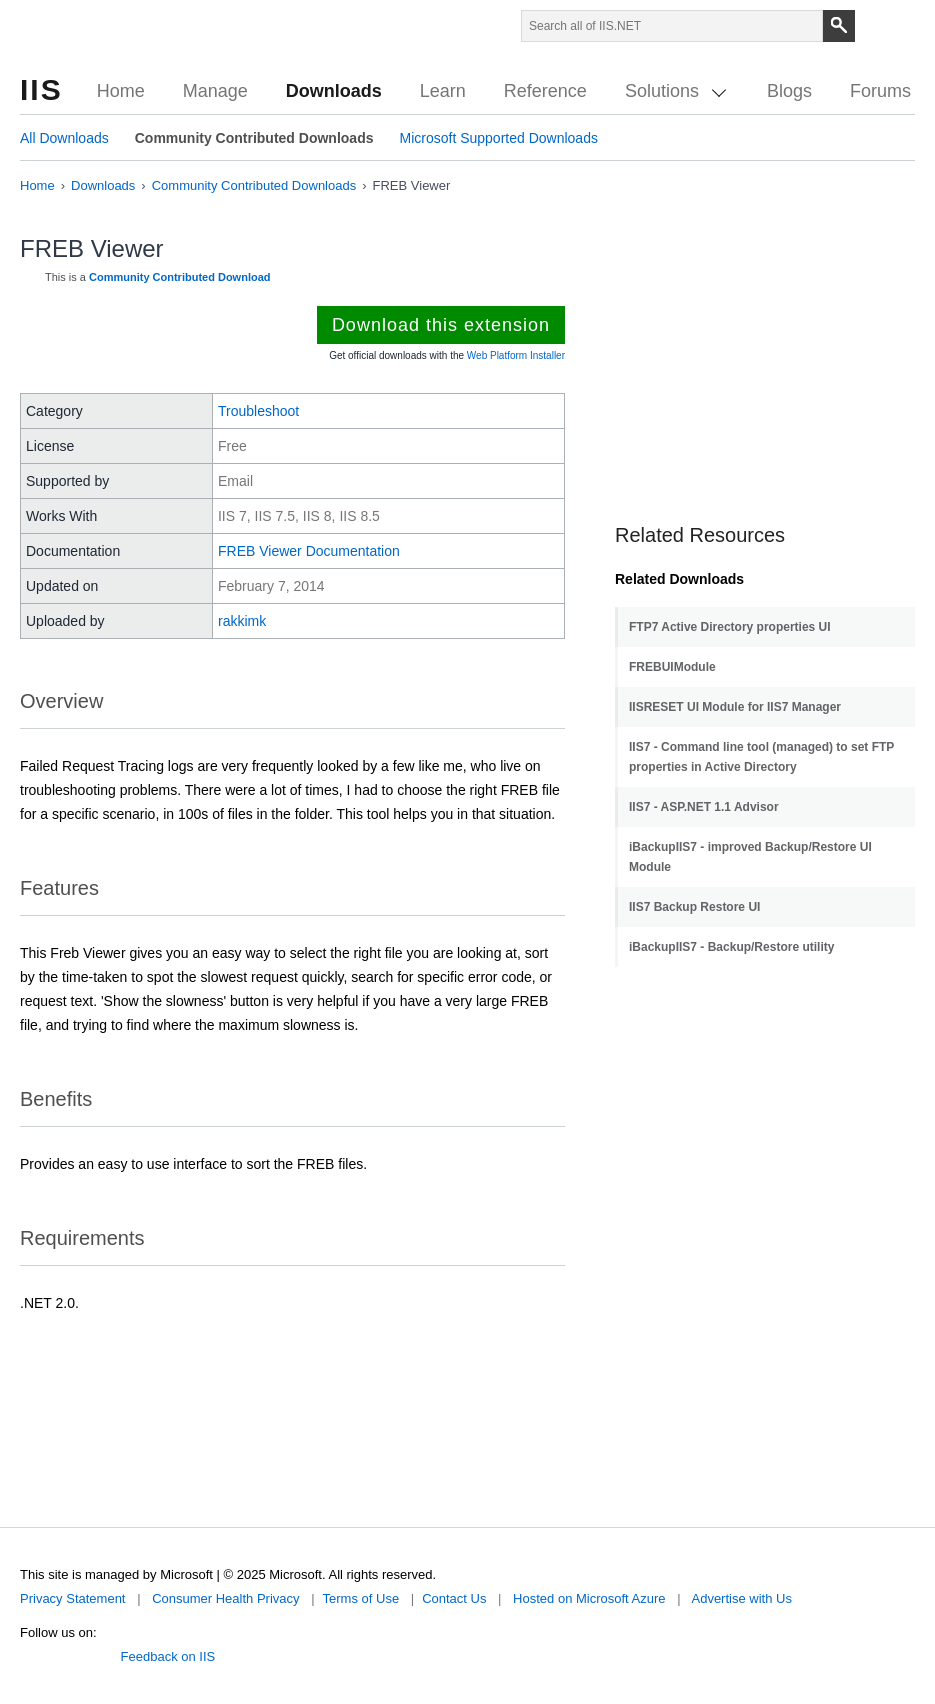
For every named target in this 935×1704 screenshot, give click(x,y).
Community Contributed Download (179, 277)
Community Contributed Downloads (254, 138)
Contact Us (454, 1598)
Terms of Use (361, 1598)
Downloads (334, 91)
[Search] (839, 26)
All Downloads (64, 138)
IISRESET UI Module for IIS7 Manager (735, 707)
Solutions (675, 91)
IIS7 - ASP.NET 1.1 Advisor (704, 807)
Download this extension (441, 325)
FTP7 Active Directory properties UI (730, 627)
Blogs (789, 91)
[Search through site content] (672, 26)
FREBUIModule (672, 667)
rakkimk (242, 621)
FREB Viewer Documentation (309, 551)
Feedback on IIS (168, 1656)
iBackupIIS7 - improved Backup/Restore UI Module (750, 857)
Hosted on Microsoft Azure (589, 1598)
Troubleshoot (258, 411)
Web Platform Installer (516, 355)
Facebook (58, 1653)
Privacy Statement (73, 1598)
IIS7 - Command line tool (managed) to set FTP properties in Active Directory (761, 757)
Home (121, 91)
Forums (880, 91)
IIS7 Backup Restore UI (694, 907)
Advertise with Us (741, 1598)
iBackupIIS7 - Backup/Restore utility (731, 947)
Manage (215, 91)
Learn (443, 91)
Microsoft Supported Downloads (498, 138)
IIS (41, 89)
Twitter (28, 1653)
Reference (545, 91)
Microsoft (67, 30)
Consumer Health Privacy (225, 1598)
